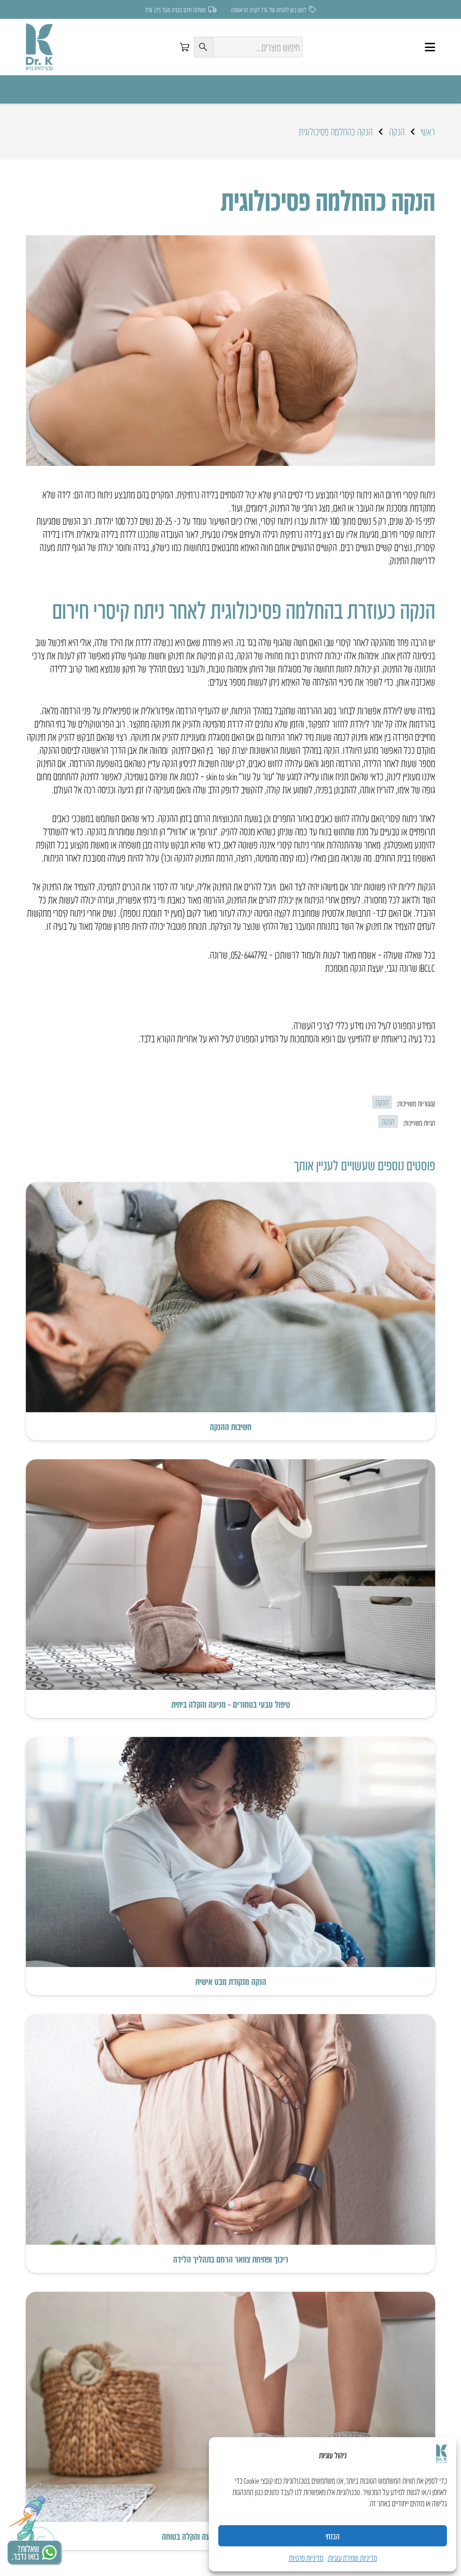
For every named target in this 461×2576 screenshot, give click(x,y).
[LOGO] (39, 47)
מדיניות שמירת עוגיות (352, 2557)
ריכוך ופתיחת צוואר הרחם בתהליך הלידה (230, 2258)
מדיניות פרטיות (306, 2557)
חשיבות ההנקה (231, 1426)
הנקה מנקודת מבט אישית (230, 1981)
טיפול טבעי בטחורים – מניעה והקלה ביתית (230, 1703)
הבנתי (333, 2536)
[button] (429, 47)
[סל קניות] (184, 47)
